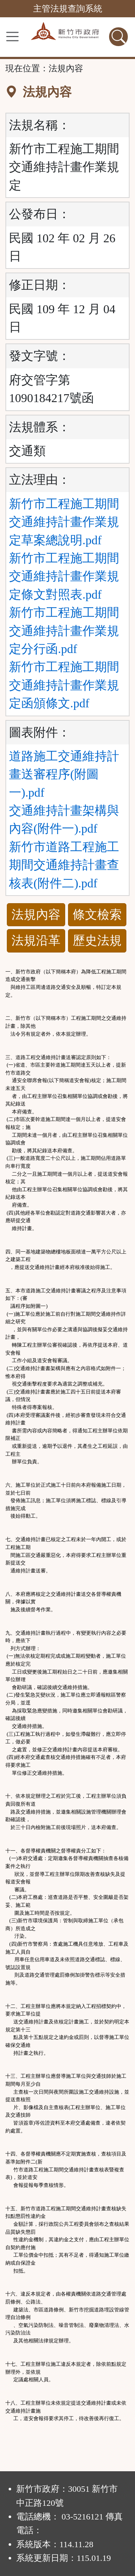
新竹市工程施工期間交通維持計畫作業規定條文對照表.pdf (64, 576)
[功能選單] (12, 36)
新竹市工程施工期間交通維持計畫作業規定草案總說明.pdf (64, 522)
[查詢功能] (118, 36)
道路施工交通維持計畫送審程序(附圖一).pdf (64, 774)
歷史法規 (97, 940)
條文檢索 (97, 914)
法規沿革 (36, 940)
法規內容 (36, 914)
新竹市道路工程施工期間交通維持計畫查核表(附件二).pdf (64, 865)
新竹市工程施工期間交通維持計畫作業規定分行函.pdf (64, 631)
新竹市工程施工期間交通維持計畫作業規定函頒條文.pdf (64, 685)
